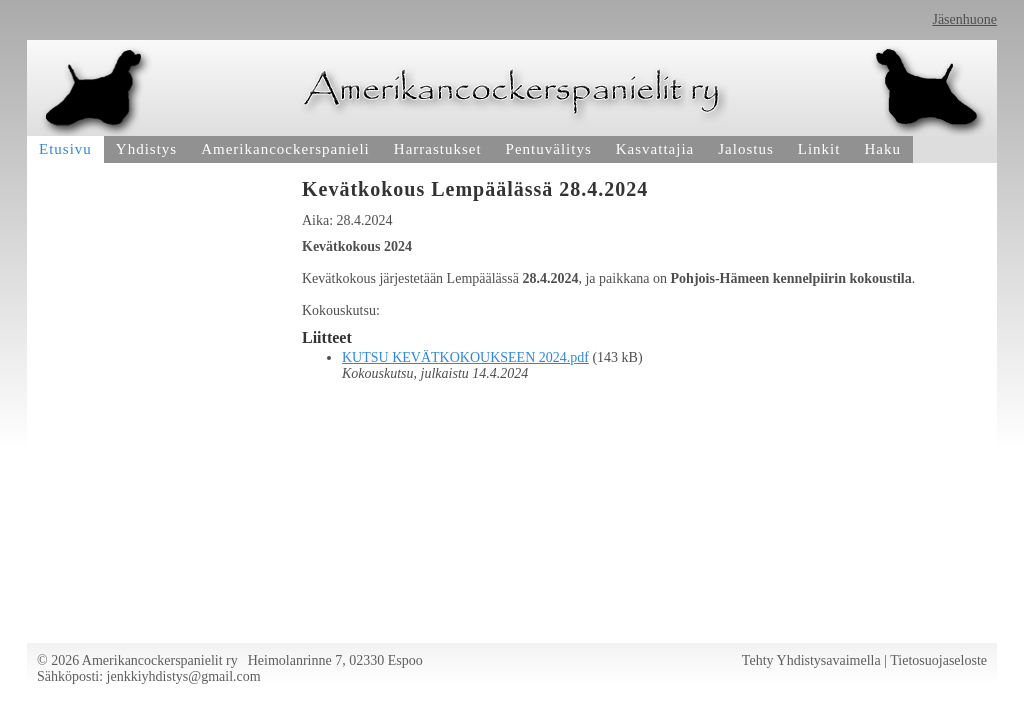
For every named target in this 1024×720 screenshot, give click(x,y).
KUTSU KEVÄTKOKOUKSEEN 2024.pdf (465, 357)
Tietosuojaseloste (938, 660)
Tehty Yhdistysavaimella (811, 660)
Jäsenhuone (964, 19)
